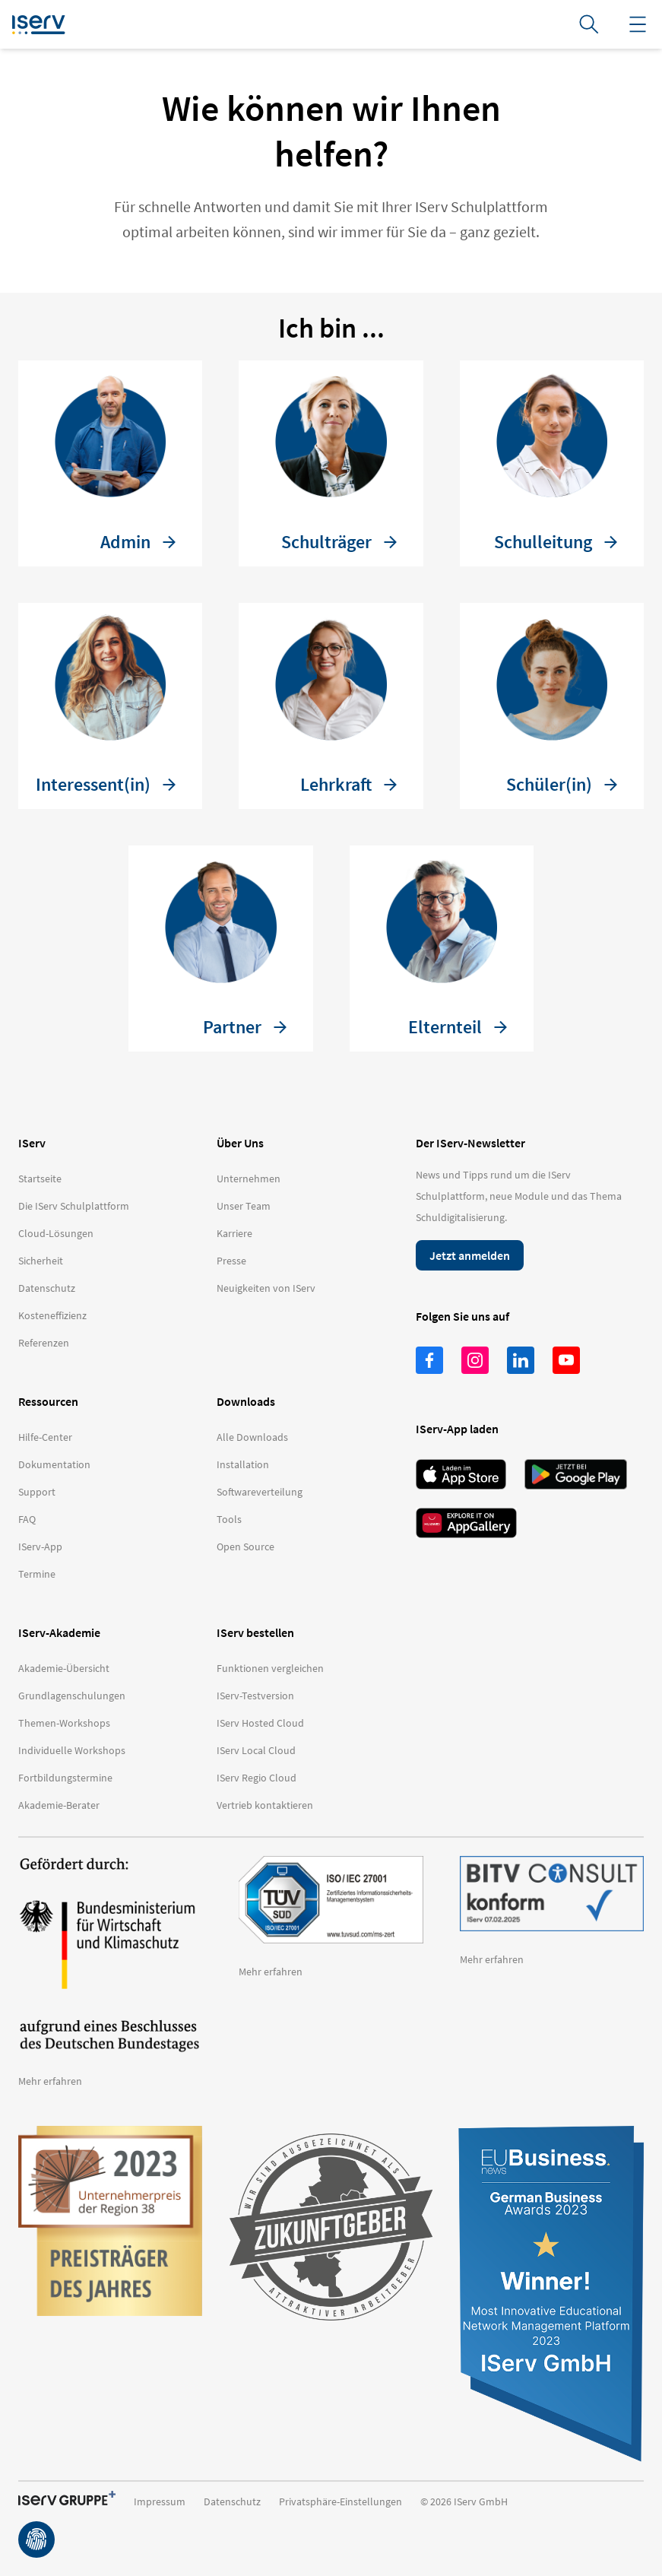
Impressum (159, 2501)
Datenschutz (232, 2501)
